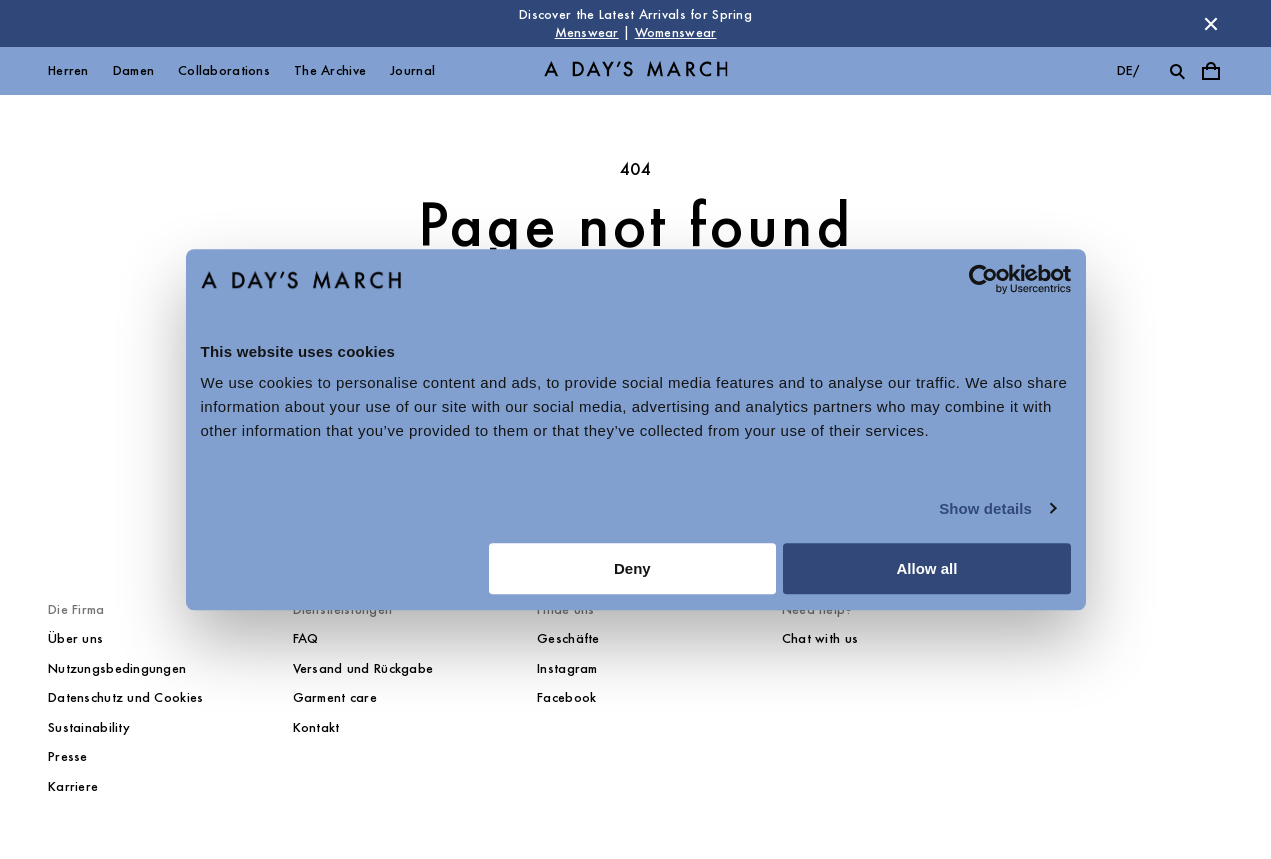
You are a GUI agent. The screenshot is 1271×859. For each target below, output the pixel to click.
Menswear (587, 32)
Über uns (75, 638)
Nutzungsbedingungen (117, 668)
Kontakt (316, 727)
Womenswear (676, 32)
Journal (412, 70)
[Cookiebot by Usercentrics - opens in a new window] (983, 279)
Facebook (566, 697)
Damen (133, 70)
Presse (68, 756)
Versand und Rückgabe (363, 668)
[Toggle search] (1177, 71)
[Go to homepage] (636, 71)
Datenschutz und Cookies (125, 697)
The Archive (330, 70)
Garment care (335, 697)
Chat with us (820, 638)
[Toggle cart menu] (1211, 71)
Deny (632, 568)
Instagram (567, 668)
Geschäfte (568, 638)
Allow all (927, 568)
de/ (1128, 70)
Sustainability (89, 727)
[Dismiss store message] (1211, 24)
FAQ (306, 638)
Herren (68, 70)
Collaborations (224, 70)
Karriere (73, 786)
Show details (985, 508)
